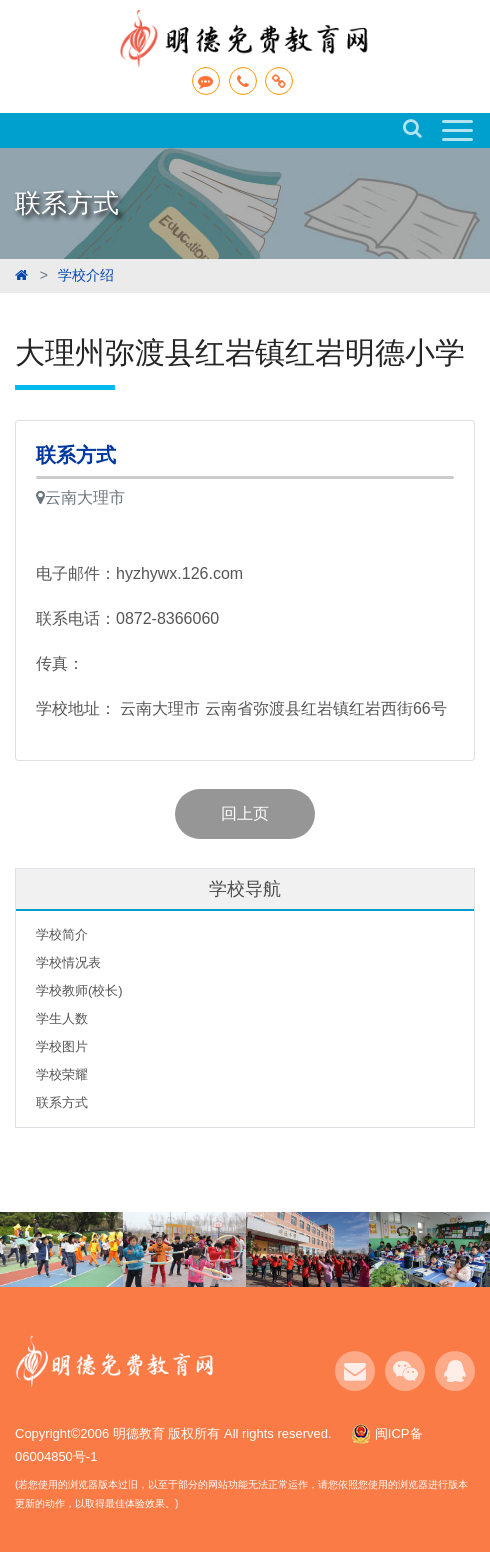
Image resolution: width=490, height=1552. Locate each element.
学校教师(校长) (79, 990)
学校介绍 (86, 275)
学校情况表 (68, 962)
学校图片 (62, 1046)
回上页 (245, 813)
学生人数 (62, 1018)
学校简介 (62, 934)
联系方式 (62, 1102)
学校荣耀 (62, 1074)
